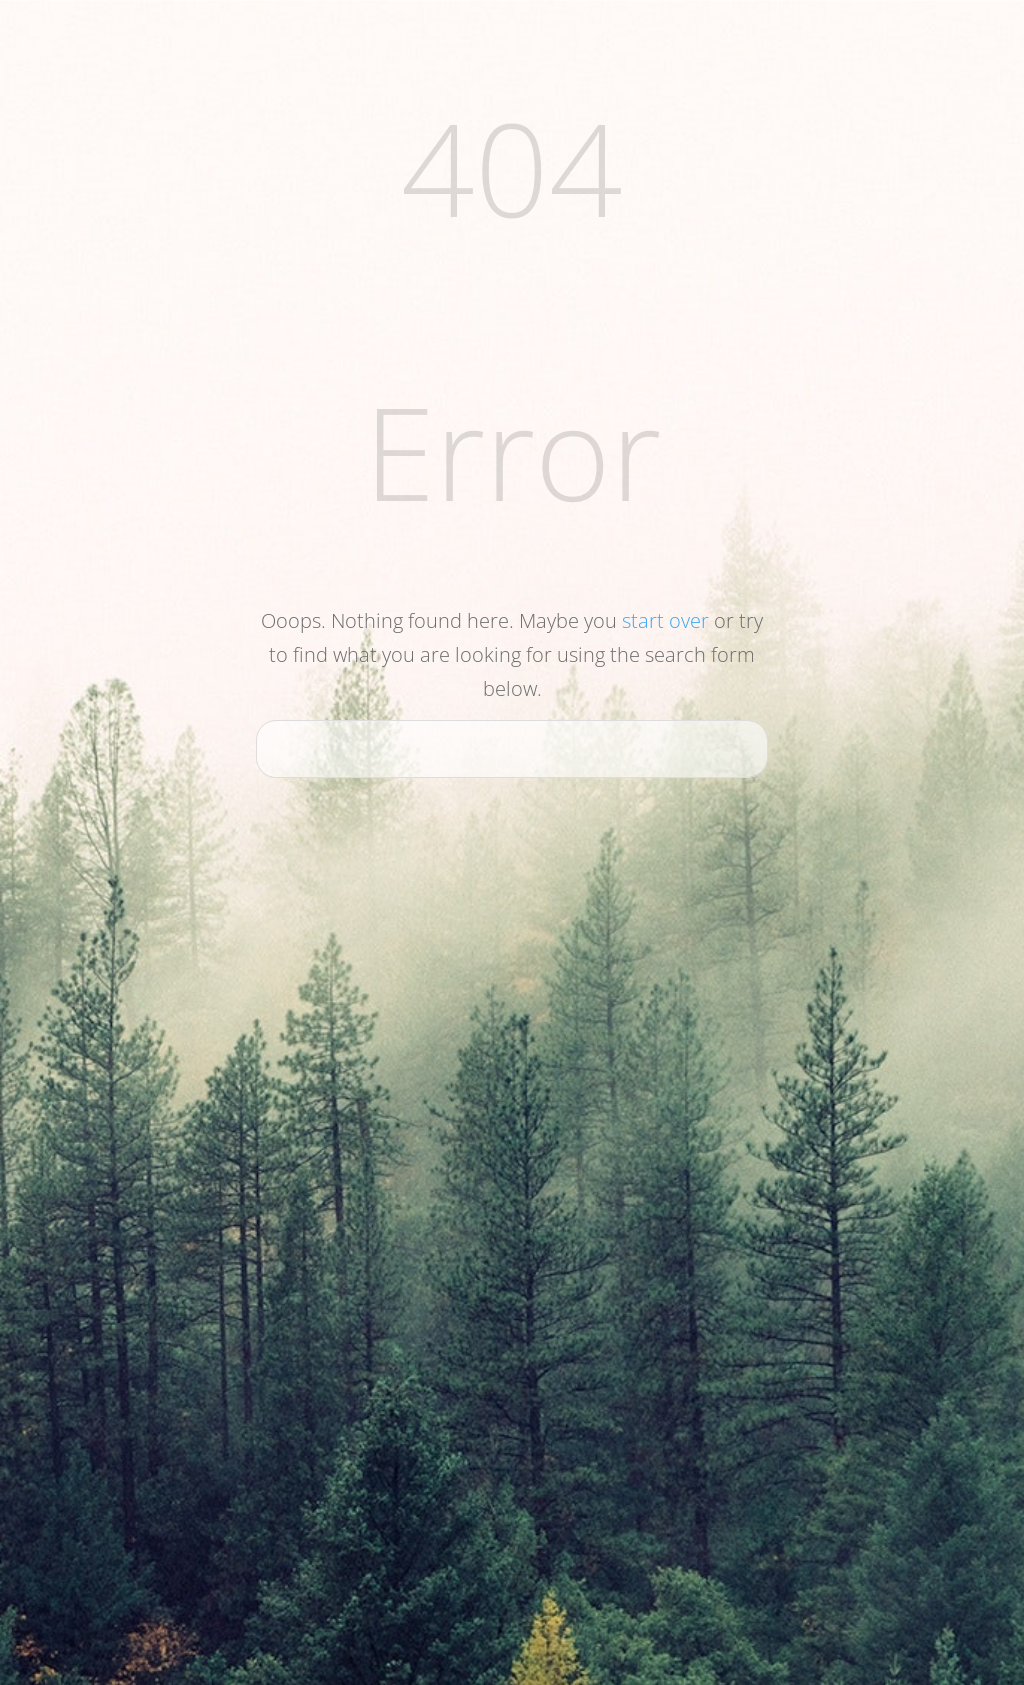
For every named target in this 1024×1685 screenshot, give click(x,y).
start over (665, 620)
